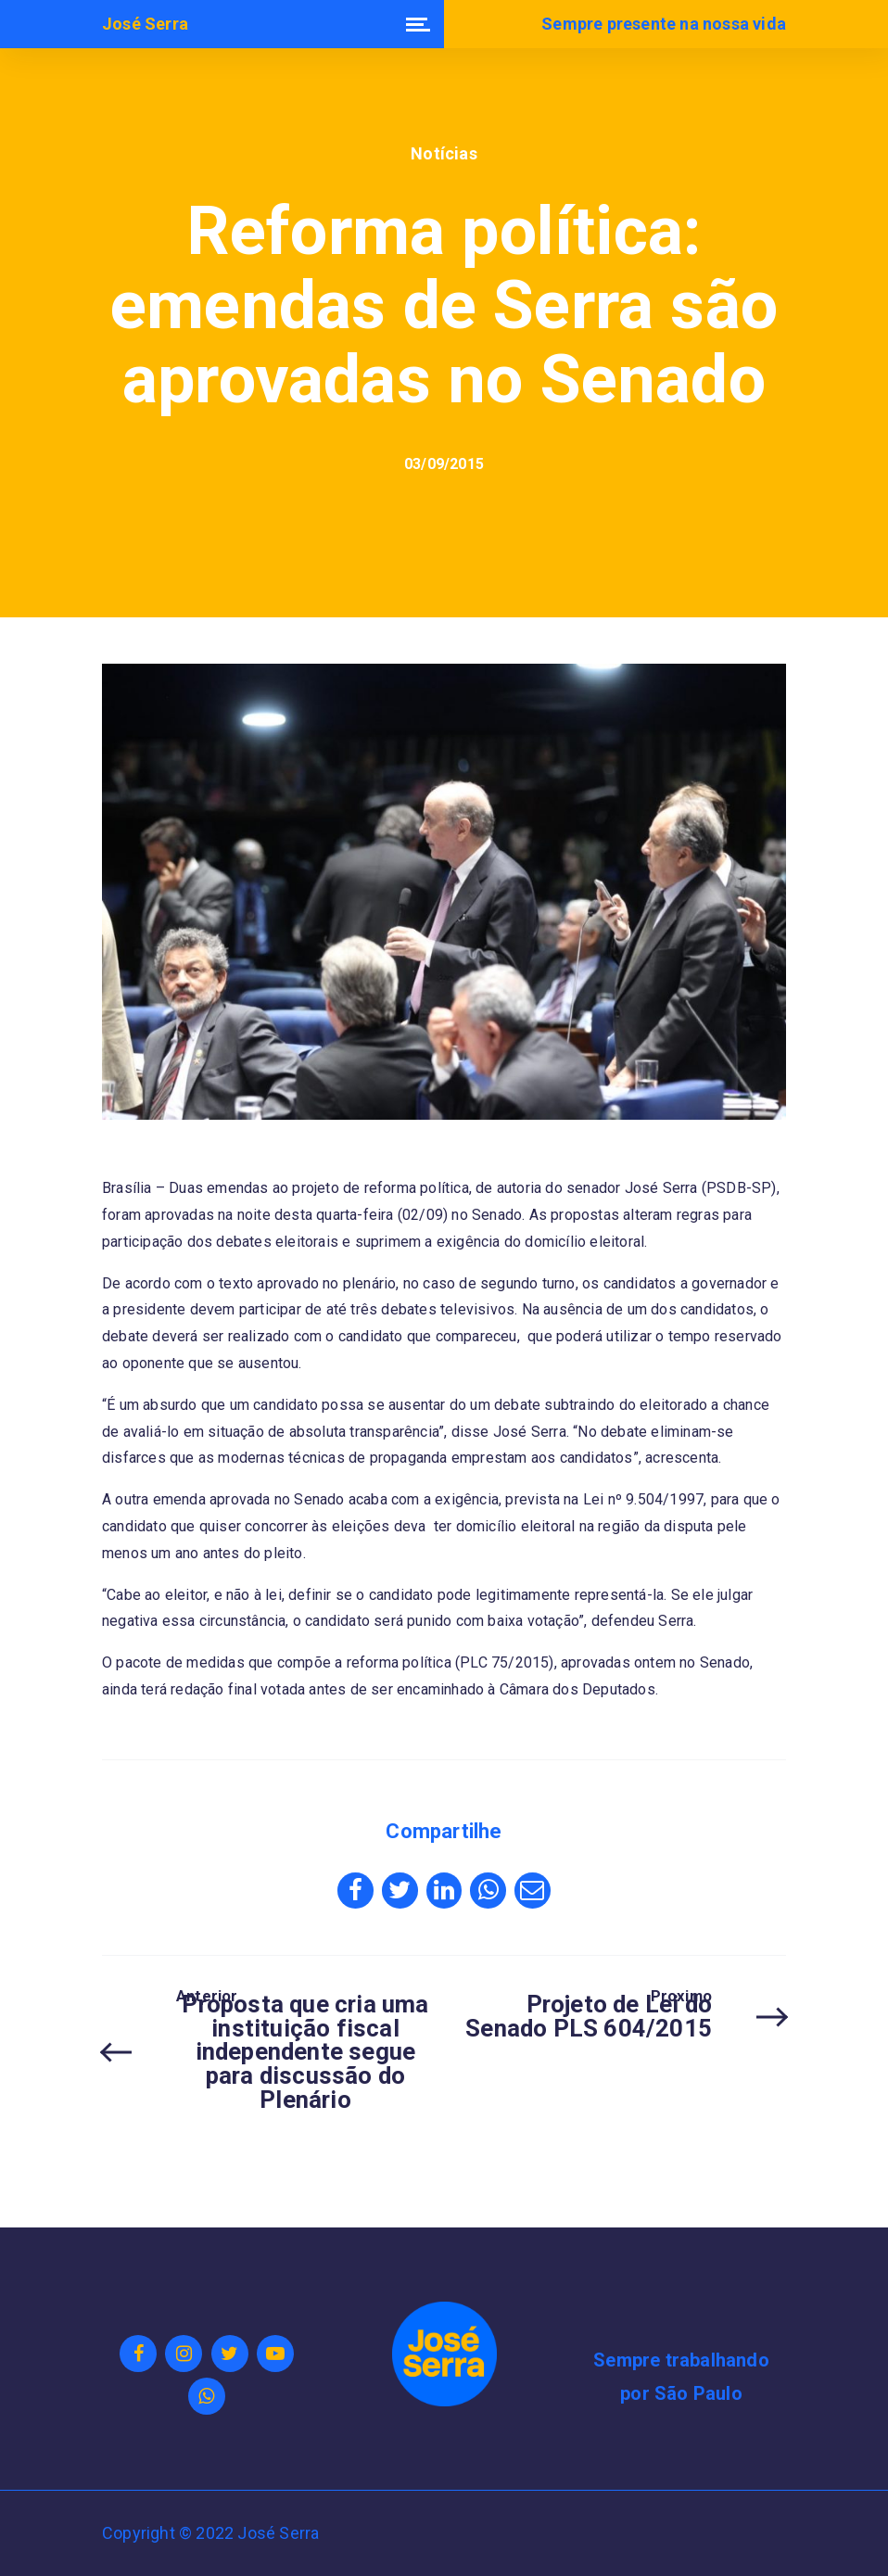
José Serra (145, 24)
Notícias (444, 153)
